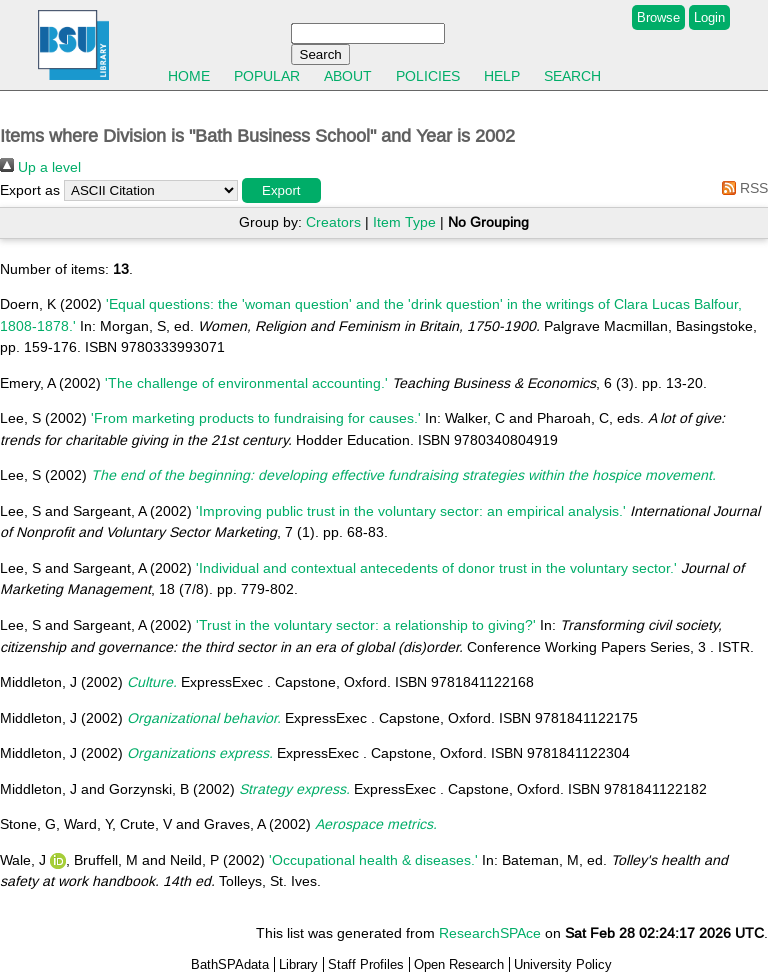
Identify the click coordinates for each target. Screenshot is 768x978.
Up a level (40, 167)
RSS (741, 188)
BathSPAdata (230, 964)
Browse (658, 17)
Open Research (459, 964)
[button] (281, 190)
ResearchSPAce (490, 933)
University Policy (563, 964)
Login (709, 17)
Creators (333, 222)
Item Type (404, 222)
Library (298, 964)
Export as (30, 190)
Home (189, 76)
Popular (267, 76)
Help (502, 76)
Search (572, 76)
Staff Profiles (366, 964)
